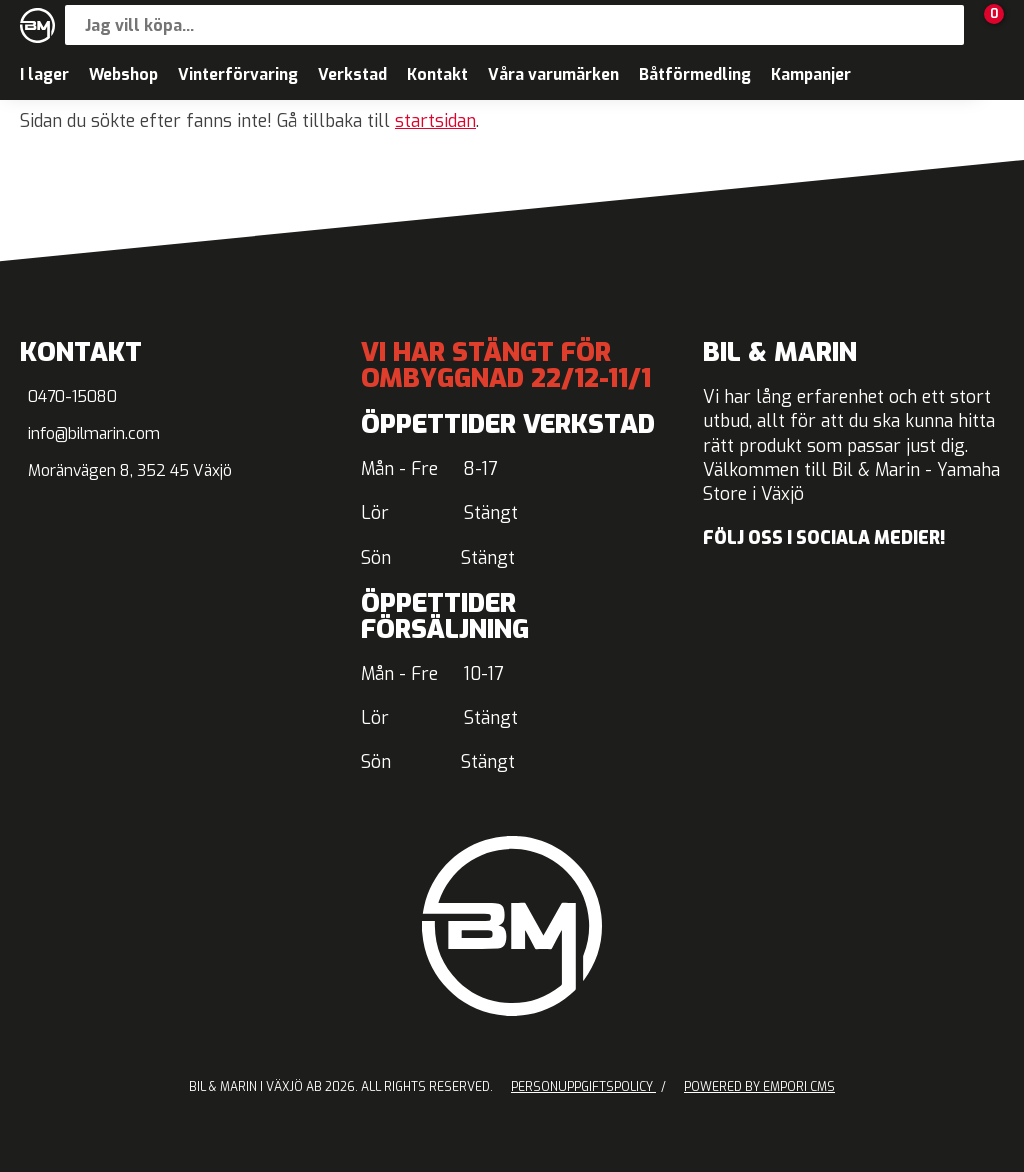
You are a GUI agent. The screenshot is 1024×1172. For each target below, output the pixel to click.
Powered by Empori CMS (759, 1087)
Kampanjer (811, 74)
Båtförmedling (695, 74)
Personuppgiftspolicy (583, 1087)
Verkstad (352, 74)
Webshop (123, 74)
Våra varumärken (553, 74)
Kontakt (437, 74)
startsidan (435, 121)
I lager (44, 74)
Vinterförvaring (238, 74)
